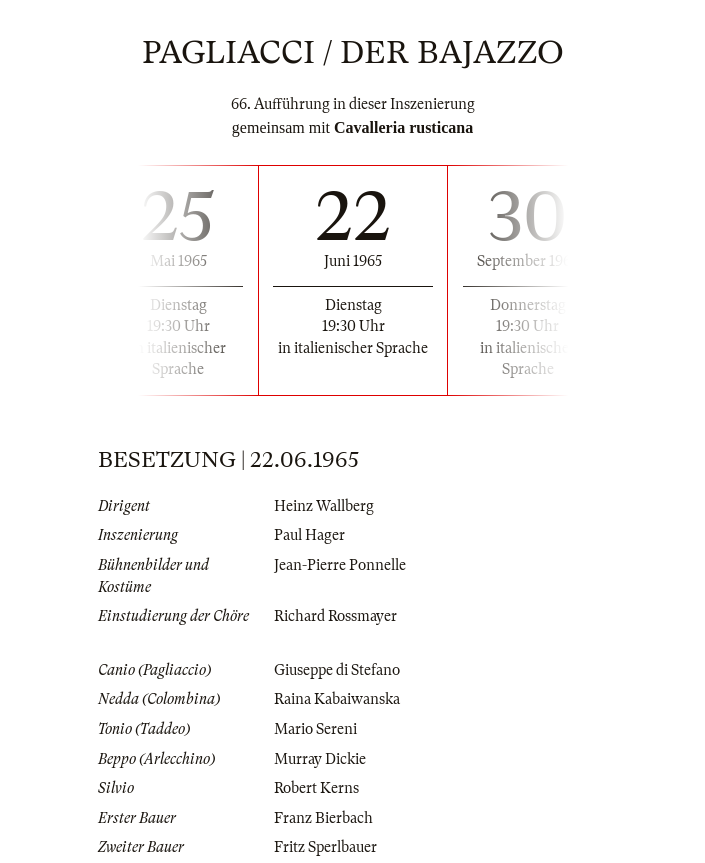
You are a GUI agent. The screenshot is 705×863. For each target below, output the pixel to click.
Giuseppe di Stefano (337, 670)
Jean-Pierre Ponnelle (340, 565)
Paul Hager (309, 535)
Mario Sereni (315, 729)
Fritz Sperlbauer (325, 847)
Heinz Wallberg (324, 506)
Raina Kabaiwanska (337, 699)
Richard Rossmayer (335, 616)
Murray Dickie (320, 759)
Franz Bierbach (323, 818)
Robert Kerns (316, 788)
